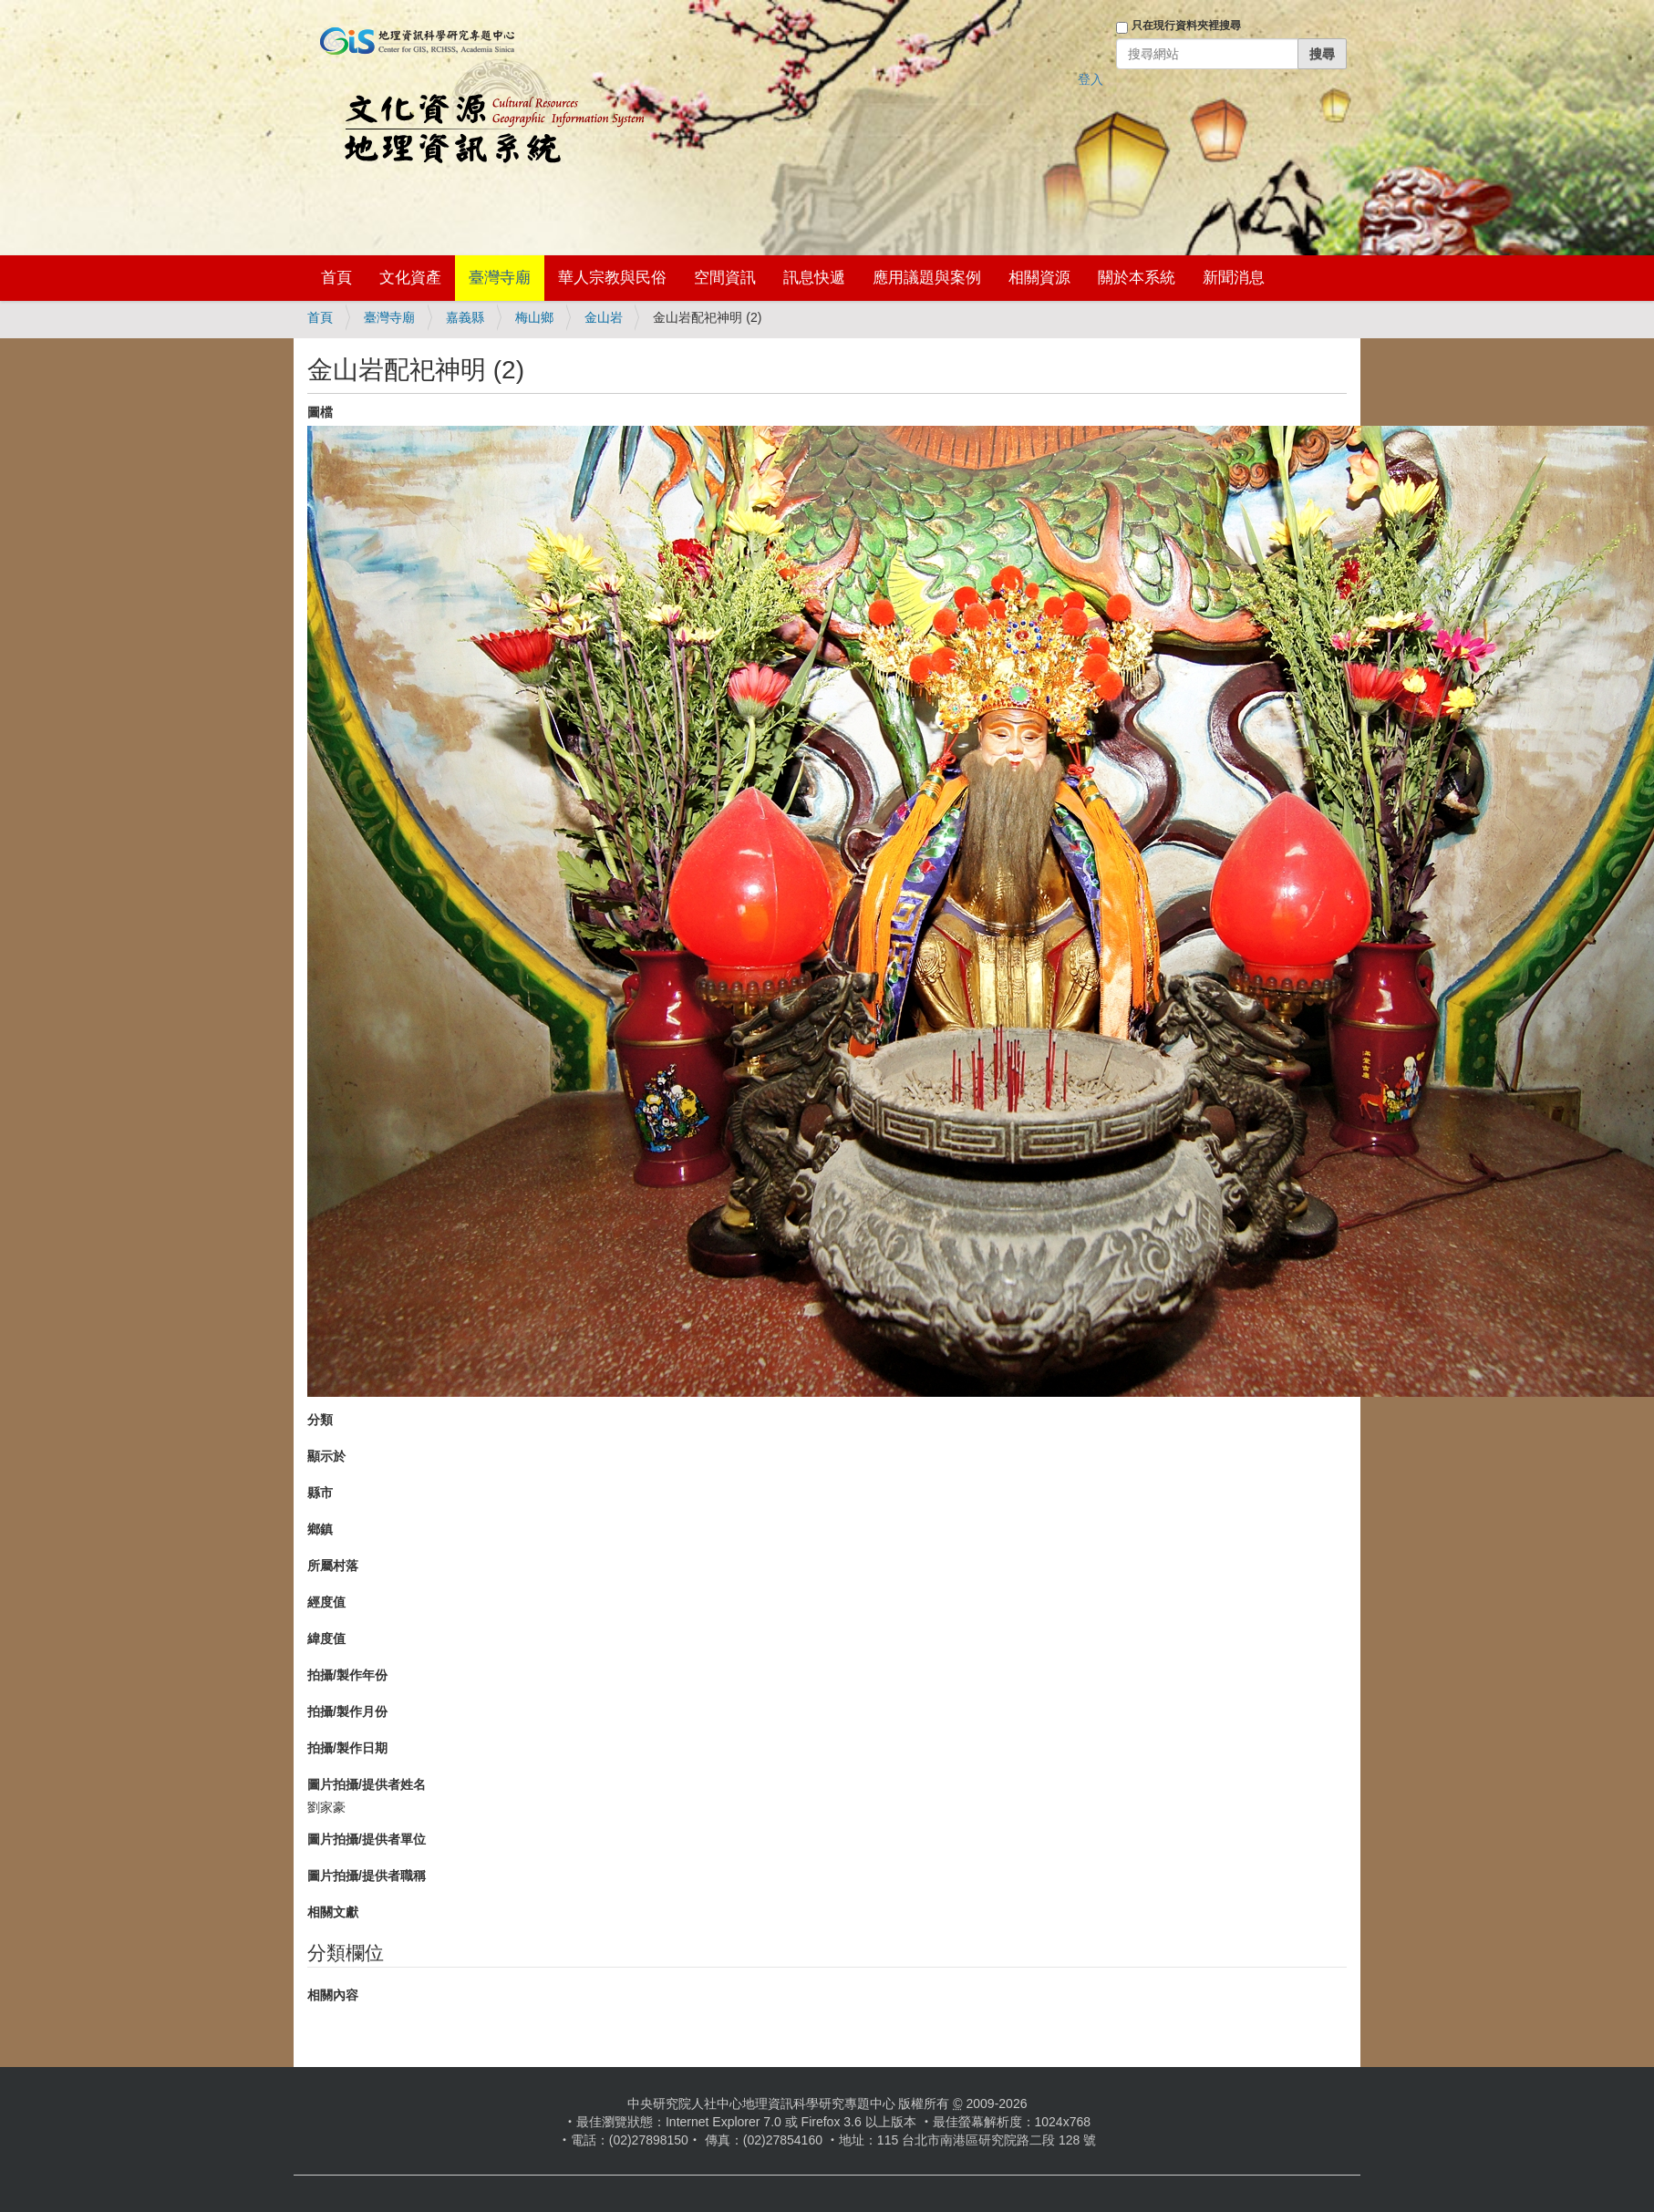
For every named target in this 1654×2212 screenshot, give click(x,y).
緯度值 (326, 1638)
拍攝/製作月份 (347, 1711)
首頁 (336, 277)
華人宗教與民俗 (612, 277)
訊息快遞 (814, 277)
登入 (1090, 79)
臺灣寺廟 (500, 277)
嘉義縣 (465, 317)
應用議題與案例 (927, 277)
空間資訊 (725, 277)
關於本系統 (1136, 277)
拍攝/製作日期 (347, 1748)
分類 (320, 1419)
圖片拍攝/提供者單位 (366, 1839)
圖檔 (320, 412)
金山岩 (603, 317)
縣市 (320, 1492)
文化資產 (410, 277)
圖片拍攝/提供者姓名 (366, 1784)
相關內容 (332, 1995)
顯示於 (326, 1456)
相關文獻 (332, 1912)
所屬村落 (332, 1565)
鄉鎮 (320, 1529)
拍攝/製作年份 (347, 1675)
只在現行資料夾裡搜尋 (1186, 25)
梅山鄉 (534, 317)
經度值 (326, 1602)
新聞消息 (1234, 277)
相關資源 (1039, 277)
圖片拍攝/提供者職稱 (366, 1875)
